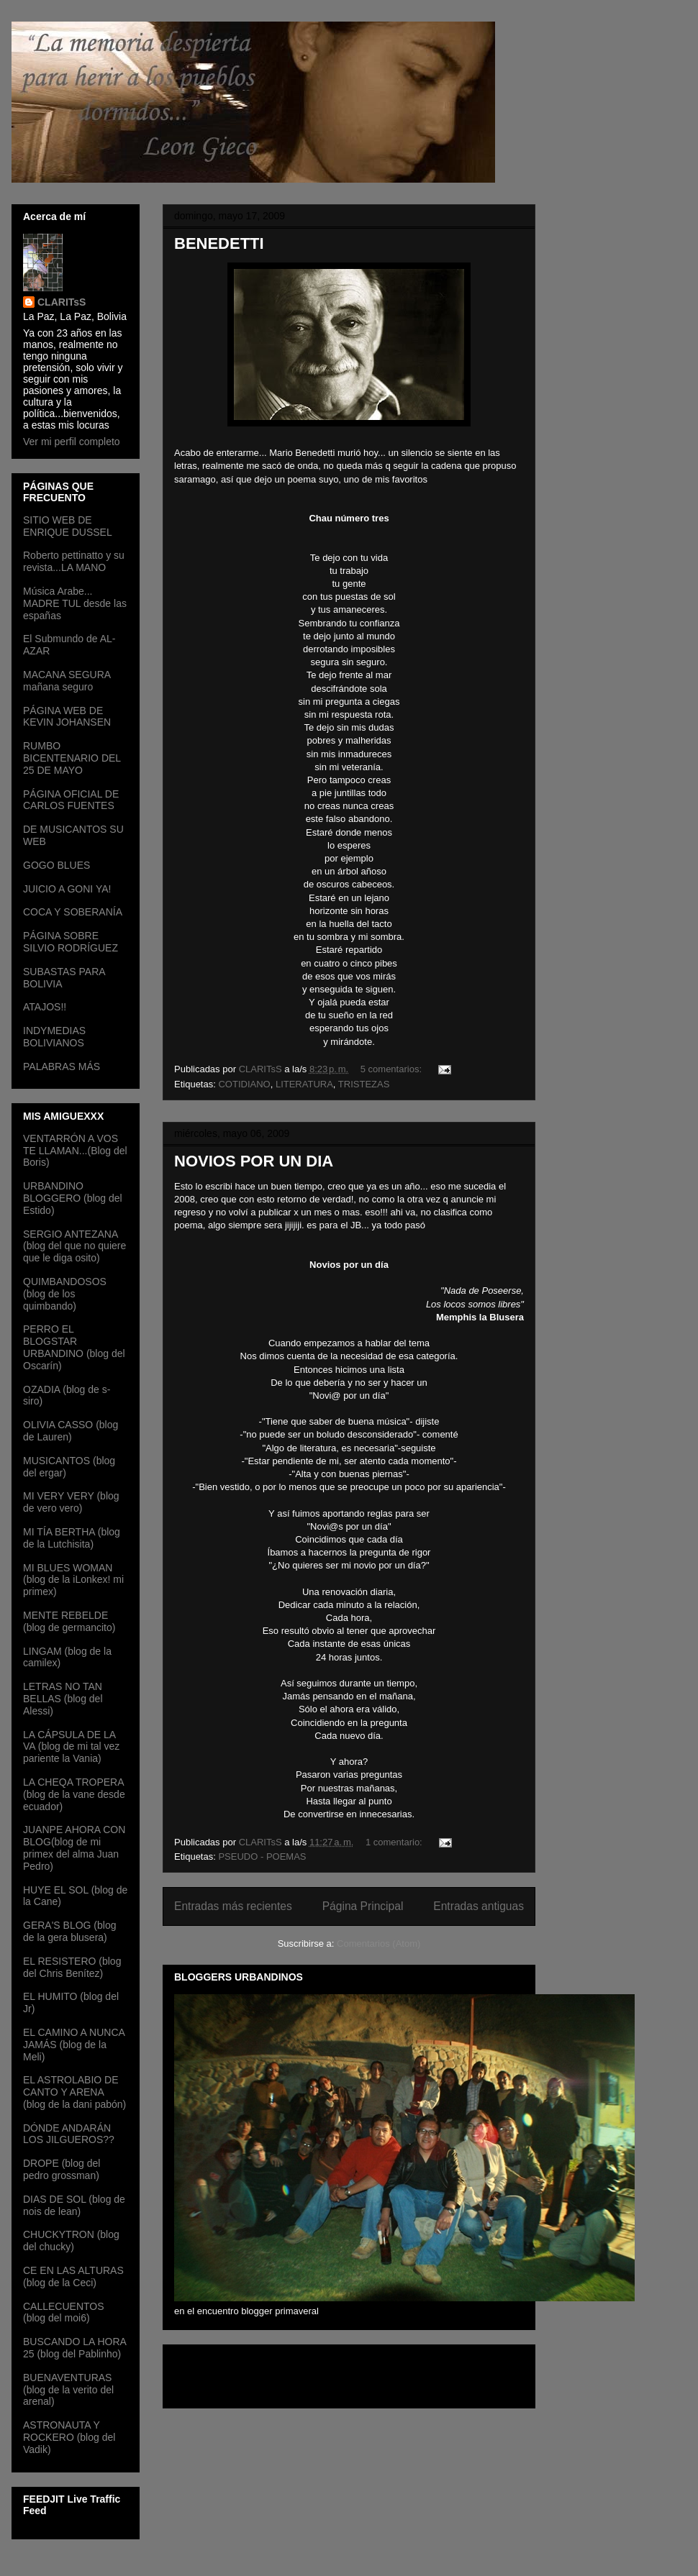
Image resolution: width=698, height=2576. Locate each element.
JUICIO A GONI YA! (67, 889)
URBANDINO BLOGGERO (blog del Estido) (72, 1198)
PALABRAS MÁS (61, 1066)
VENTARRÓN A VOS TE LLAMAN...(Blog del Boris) (75, 1151)
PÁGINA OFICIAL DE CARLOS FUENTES (71, 800)
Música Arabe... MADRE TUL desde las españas (75, 603)
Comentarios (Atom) (378, 1943)
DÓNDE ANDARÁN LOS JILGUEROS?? (68, 2134)
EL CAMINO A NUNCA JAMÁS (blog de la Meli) (73, 2045)
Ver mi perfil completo (71, 441)
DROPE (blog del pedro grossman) (61, 2169)
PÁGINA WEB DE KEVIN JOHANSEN (67, 717)
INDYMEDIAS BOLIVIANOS (54, 1037)
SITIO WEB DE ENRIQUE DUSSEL (67, 526)
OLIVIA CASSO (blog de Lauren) (70, 1431)
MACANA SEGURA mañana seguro (66, 681)
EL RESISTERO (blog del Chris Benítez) (72, 1967)
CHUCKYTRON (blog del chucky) (71, 2240)
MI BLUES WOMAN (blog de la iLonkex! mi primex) (73, 1580)
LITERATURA (304, 1084)
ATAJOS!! (44, 1007)
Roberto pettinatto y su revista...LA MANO (73, 561)
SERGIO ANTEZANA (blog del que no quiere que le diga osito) (74, 1246)
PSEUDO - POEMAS (262, 1856)
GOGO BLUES (56, 865)
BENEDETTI (219, 243)
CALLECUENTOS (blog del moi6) (63, 2312)
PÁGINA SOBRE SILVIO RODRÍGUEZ (70, 942)
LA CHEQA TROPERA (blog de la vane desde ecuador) (74, 1794)
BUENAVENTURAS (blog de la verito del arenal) (68, 2390)
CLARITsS (61, 302)
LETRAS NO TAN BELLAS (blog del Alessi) (63, 1699)
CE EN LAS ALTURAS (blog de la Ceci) (73, 2276)
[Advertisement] (258, 2371)
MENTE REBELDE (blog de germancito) (69, 1621)
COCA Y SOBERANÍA (72, 912)
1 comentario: (395, 1842)
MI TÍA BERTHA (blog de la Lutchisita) (71, 1538)
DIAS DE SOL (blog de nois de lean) (74, 2205)
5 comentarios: (393, 1069)
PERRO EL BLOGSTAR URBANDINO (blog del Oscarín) (74, 1347)
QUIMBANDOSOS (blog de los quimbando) (64, 1294)
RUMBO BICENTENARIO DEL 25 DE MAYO (72, 758)
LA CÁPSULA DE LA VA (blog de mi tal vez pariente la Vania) (71, 1747)
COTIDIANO (244, 1084)
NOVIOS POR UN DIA (253, 1161)
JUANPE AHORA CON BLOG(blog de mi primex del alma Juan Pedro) (74, 1847)
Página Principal (363, 1906)
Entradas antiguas (478, 1906)
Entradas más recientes (233, 1906)
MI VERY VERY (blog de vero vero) (71, 1502)
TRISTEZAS (364, 1084)
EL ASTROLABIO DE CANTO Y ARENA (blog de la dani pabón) (74, 2092)
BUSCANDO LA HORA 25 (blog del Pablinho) (74, 2348)
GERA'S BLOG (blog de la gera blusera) (70, 1931)
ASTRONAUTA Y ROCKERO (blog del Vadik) (69, 2437)
